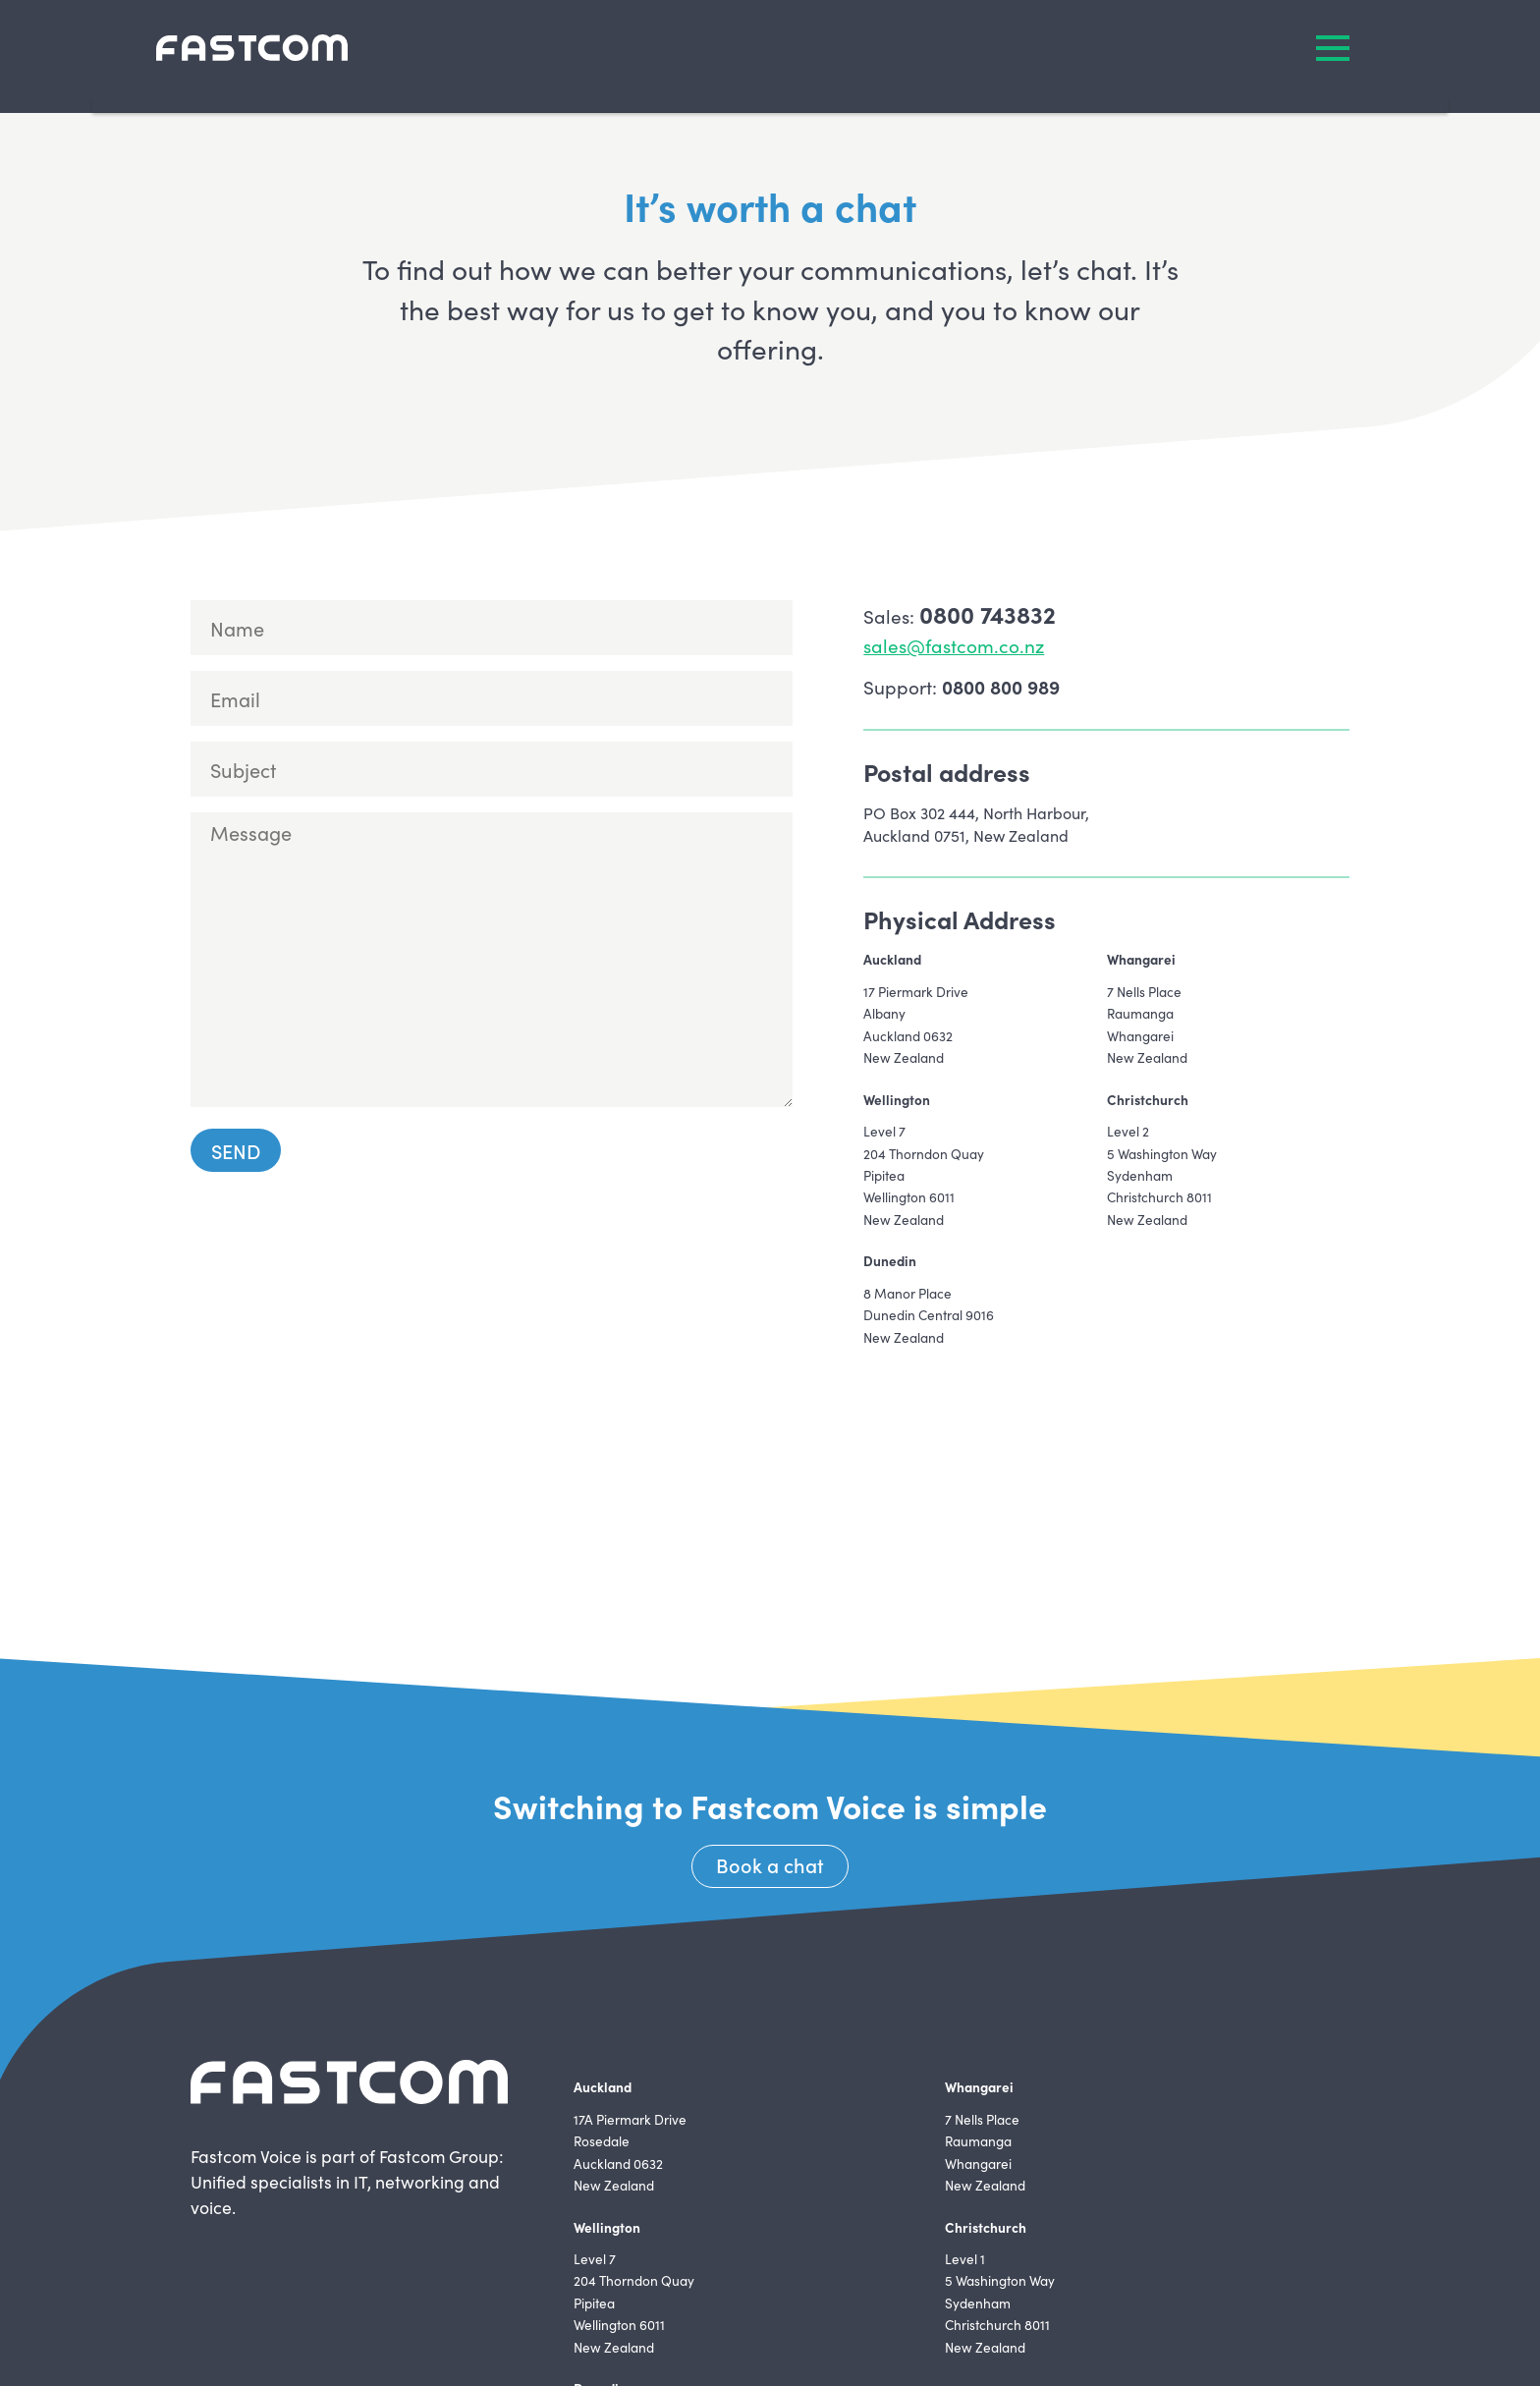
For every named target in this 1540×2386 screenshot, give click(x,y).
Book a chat (770, 1864)
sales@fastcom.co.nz (953, 645)
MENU (1332, 48)
